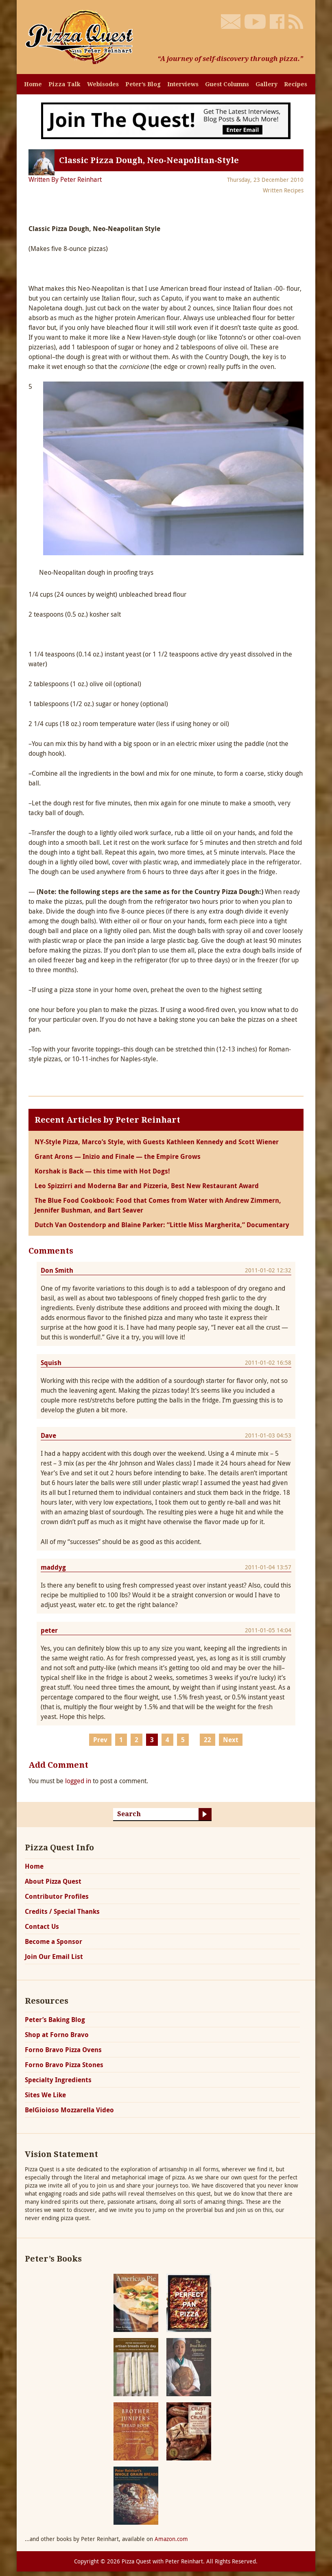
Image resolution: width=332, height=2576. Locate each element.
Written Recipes (283, 190)
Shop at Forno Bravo (57, 2034)
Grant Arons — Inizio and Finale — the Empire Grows (118, 1156)
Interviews (183, 84)
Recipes (295, 84)
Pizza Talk (64, 84)
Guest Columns (227, 84)
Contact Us (42, 1926)
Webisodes (103, 84)
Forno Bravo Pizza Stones (64, 2064)
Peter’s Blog (143, 84)
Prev (100, 1739)
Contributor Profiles (57, 1896)
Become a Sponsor (53, 1941)
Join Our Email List (54, 1956)
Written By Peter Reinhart (65, 179)
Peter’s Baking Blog (55, 2019)
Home (33, 84)
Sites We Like (45, 2094)
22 (207, 1739)
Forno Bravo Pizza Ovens (63, 2049)
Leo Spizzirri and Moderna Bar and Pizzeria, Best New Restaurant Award (147, 1185)
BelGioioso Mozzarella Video (69, 2109)
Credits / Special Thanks (62, 1911)
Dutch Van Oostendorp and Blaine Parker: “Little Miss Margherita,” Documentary (162, 1224)
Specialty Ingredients (58, 2079)
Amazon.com (171, 2539)
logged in (78, 1780)
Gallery (266, 84)
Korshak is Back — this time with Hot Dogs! (102, 1171)
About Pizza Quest (53, 1881)
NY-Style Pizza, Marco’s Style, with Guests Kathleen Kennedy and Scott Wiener (157, 1141)
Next (230, 1739)
